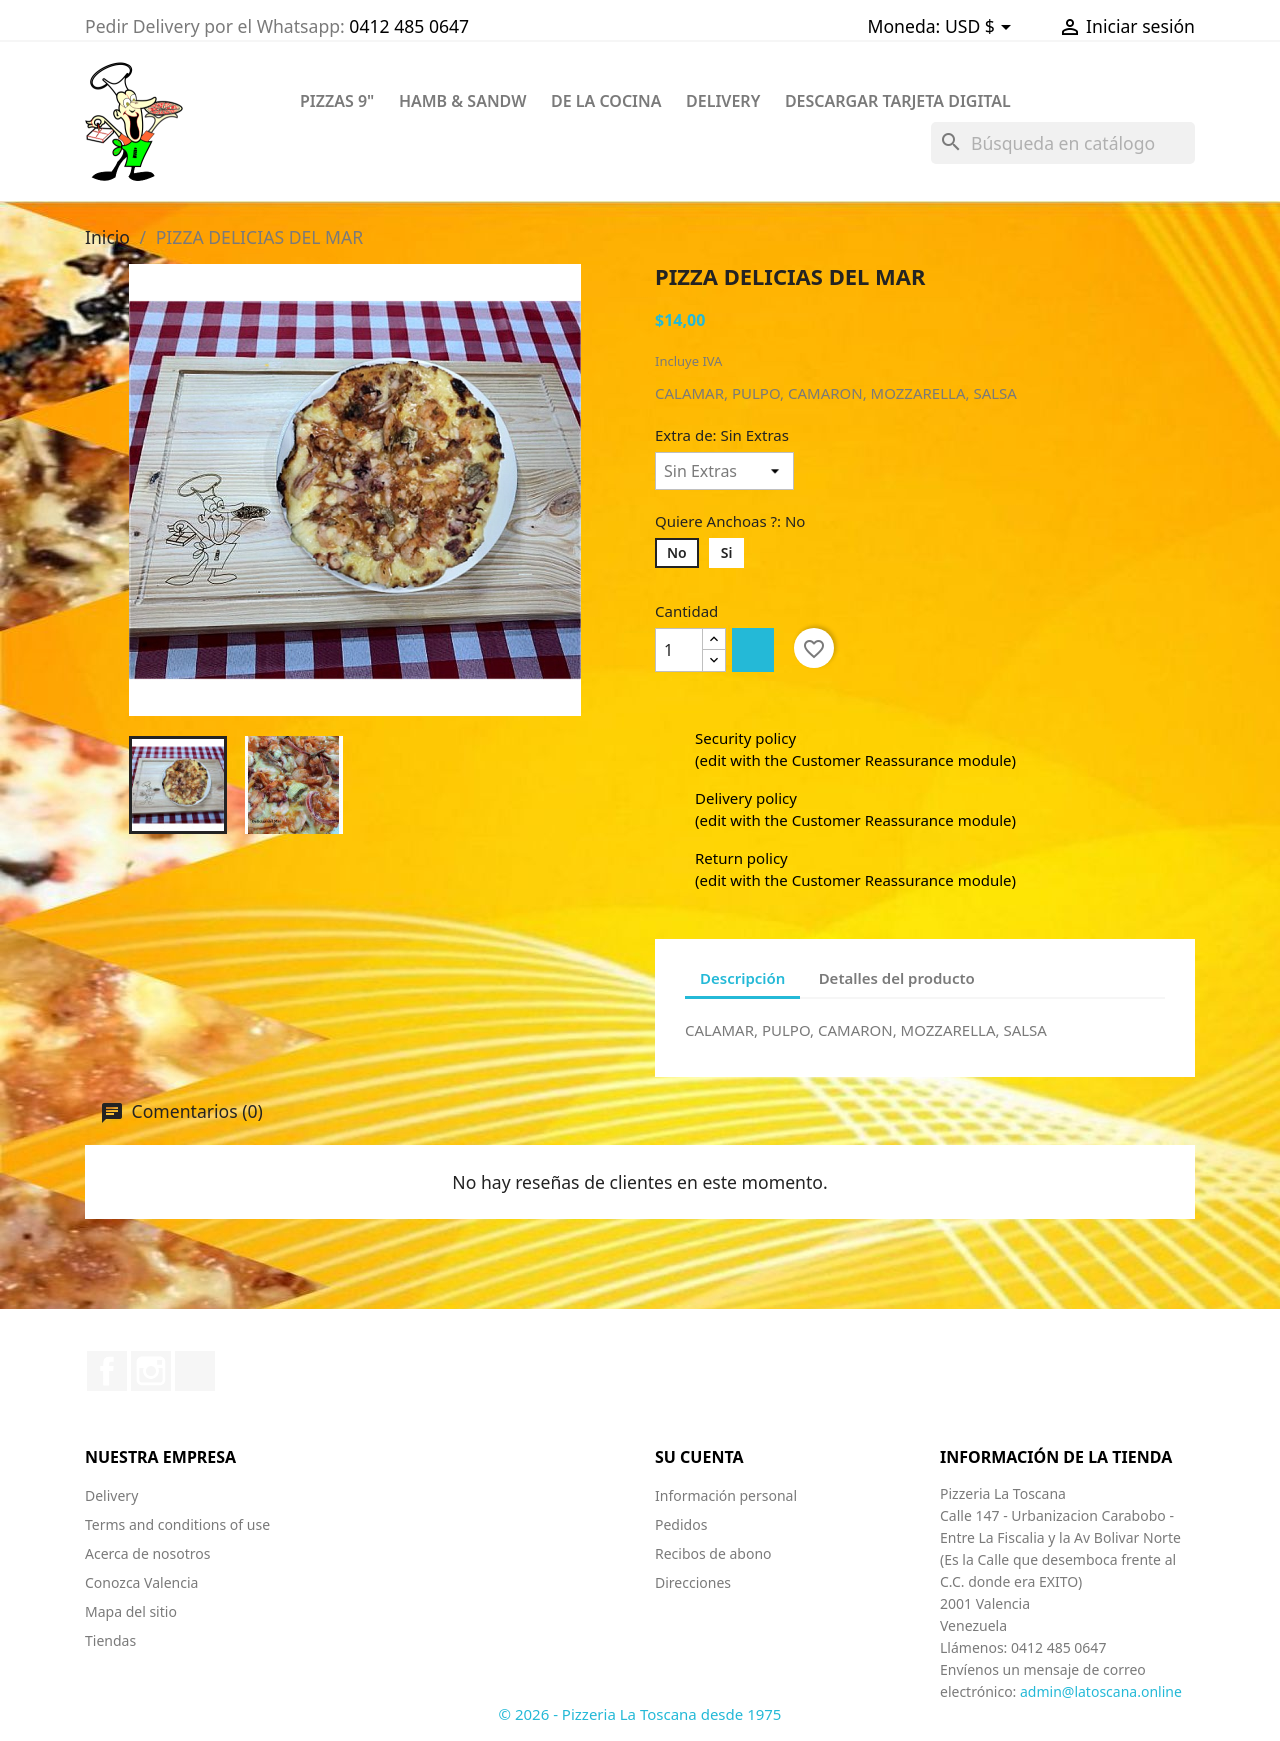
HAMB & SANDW (463, 101)
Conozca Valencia (141, 1582)
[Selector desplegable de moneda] (981, 27)
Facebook (107, 1371)
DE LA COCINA (606, 101)
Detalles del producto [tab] (897, 978)
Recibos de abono (713, 1553)
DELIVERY (723, 101)
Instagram (151, 1371)
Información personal (726, 1495)
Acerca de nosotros (147, 1553)
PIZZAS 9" (337, 101)
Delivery (111, 1495)
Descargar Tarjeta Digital (898, 101)
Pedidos (681, 1524)
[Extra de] (724, 471)
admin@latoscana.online (1101, 1691)
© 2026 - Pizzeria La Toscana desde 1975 (640, 1714)
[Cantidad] (679, 650)
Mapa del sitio (131, 1611)
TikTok (195, 1371)
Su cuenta (699, 1457)
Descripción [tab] (742, 978)
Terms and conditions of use (177, 1524)
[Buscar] (1063, 143)
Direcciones (693, 1582)
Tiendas (110, 1640)
